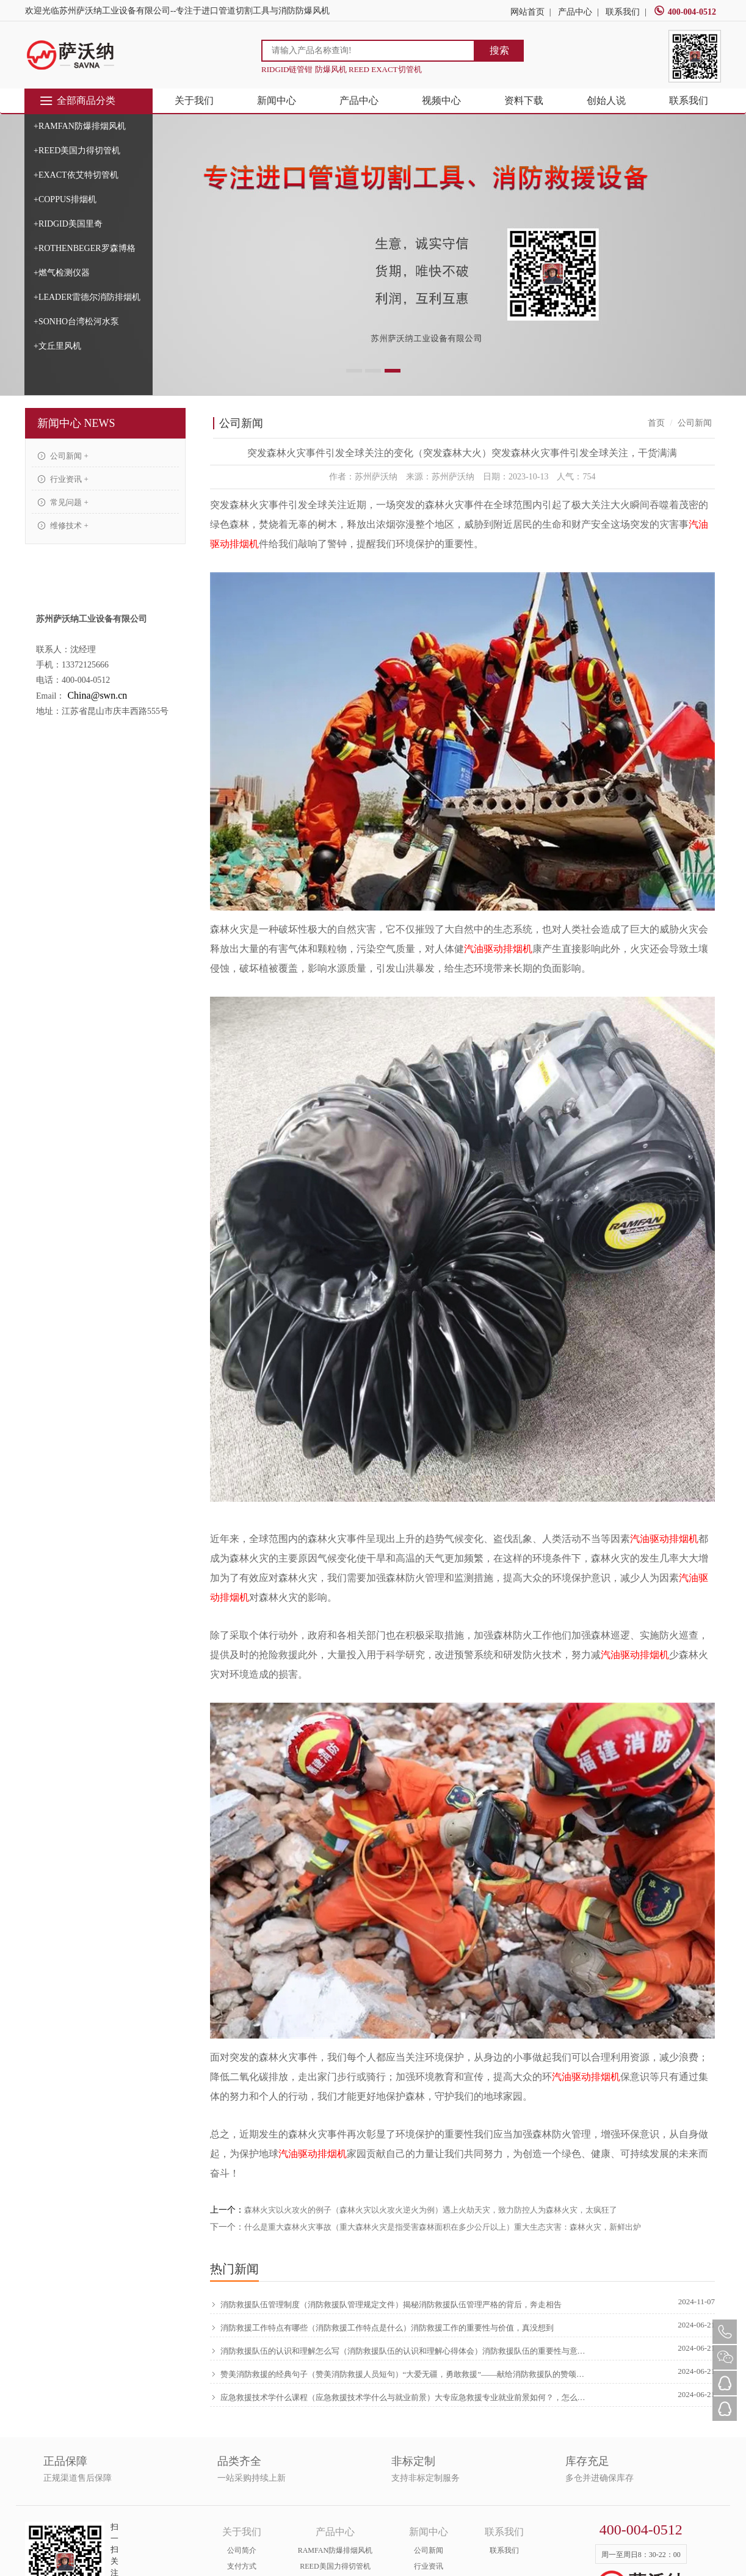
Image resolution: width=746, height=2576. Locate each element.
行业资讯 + (63, 479)
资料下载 (523, 100)
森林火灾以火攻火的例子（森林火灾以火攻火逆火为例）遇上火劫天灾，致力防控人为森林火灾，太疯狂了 (430, 2209)
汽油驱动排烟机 (498, 949)
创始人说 (606, 100)
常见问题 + (63, 502)
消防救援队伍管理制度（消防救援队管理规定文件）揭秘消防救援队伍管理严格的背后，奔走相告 (386, 2305)
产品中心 (575, 11)
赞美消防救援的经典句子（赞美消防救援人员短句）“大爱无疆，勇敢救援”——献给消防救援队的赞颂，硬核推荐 (399, 2374)
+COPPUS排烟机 (65, 199)
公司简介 (241, 2550)
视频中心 (441, 100)
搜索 (499, 50)
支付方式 (241, 2566)
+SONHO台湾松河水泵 (76, 321)
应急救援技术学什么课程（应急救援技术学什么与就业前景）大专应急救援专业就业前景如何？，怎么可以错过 (399, 2397)
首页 (656, 423)
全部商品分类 (77, 101)
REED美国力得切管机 (335, 2566)
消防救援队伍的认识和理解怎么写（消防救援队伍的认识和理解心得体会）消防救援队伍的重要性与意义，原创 (399, 2351)
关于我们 (194, 100)
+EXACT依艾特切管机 (76, 175)
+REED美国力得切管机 (77, 150)
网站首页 (527, 11)
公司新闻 (428, 2550)
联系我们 (623, 11)
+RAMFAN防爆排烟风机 (80, 126)
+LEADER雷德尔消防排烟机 (87, 297)
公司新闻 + (63, 455)
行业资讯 (428, 2566)
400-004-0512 (685, 11)
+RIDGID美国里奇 (68, 223)
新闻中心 (276, 100)
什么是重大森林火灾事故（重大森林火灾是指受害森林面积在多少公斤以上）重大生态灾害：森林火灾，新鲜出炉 (442, 2227)
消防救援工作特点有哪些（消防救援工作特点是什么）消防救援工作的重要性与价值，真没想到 (382, 2328)
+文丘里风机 (57, 346)
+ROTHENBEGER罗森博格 (85, 248)
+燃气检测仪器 (62, 272)
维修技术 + (63, 525)
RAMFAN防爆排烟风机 (335, 2550)
